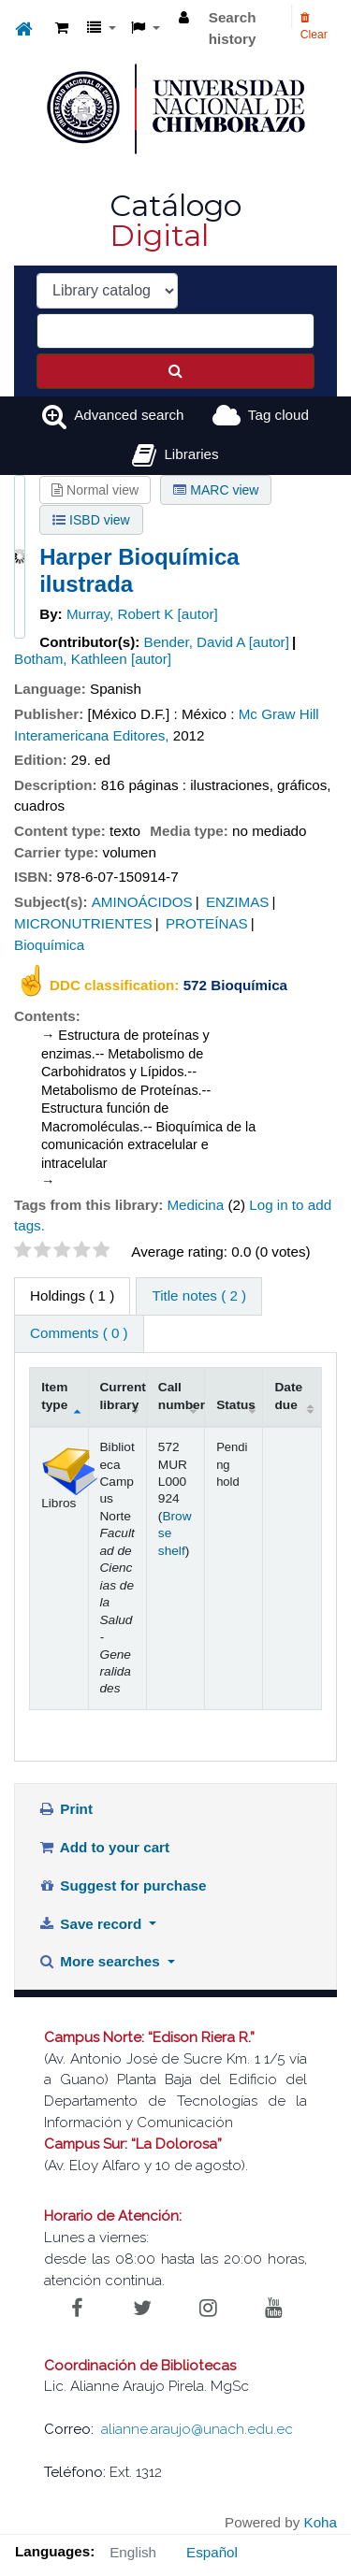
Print (65, 1809)
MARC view (215, 489)
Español (212, 2552)
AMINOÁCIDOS (142, 902)
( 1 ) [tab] (72, 1295)
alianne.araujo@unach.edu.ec (197, 2429)
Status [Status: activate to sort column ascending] (236, 1405)
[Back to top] (293, 2519)
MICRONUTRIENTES (83, 923)
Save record (92, 1924)
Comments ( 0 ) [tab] (79, 1333)
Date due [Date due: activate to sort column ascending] (288, 1395)
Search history (232, 28)
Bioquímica (49, 945)
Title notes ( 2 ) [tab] (199, 1295)
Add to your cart (103, 1847)
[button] (62, 28)
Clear (314, 26)
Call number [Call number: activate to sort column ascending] (181, 1395)
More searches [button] (101, 1961)
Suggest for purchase (122, 1885)
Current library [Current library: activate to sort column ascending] (123, 1395)
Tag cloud (278, 415)
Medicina (195, 1205)
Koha (320, 2522)
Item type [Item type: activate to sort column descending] (54, 1395)
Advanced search (128, 415)
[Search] (175, 371)
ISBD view (90, 519)
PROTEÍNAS (207, 923)
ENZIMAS (238, 902)
